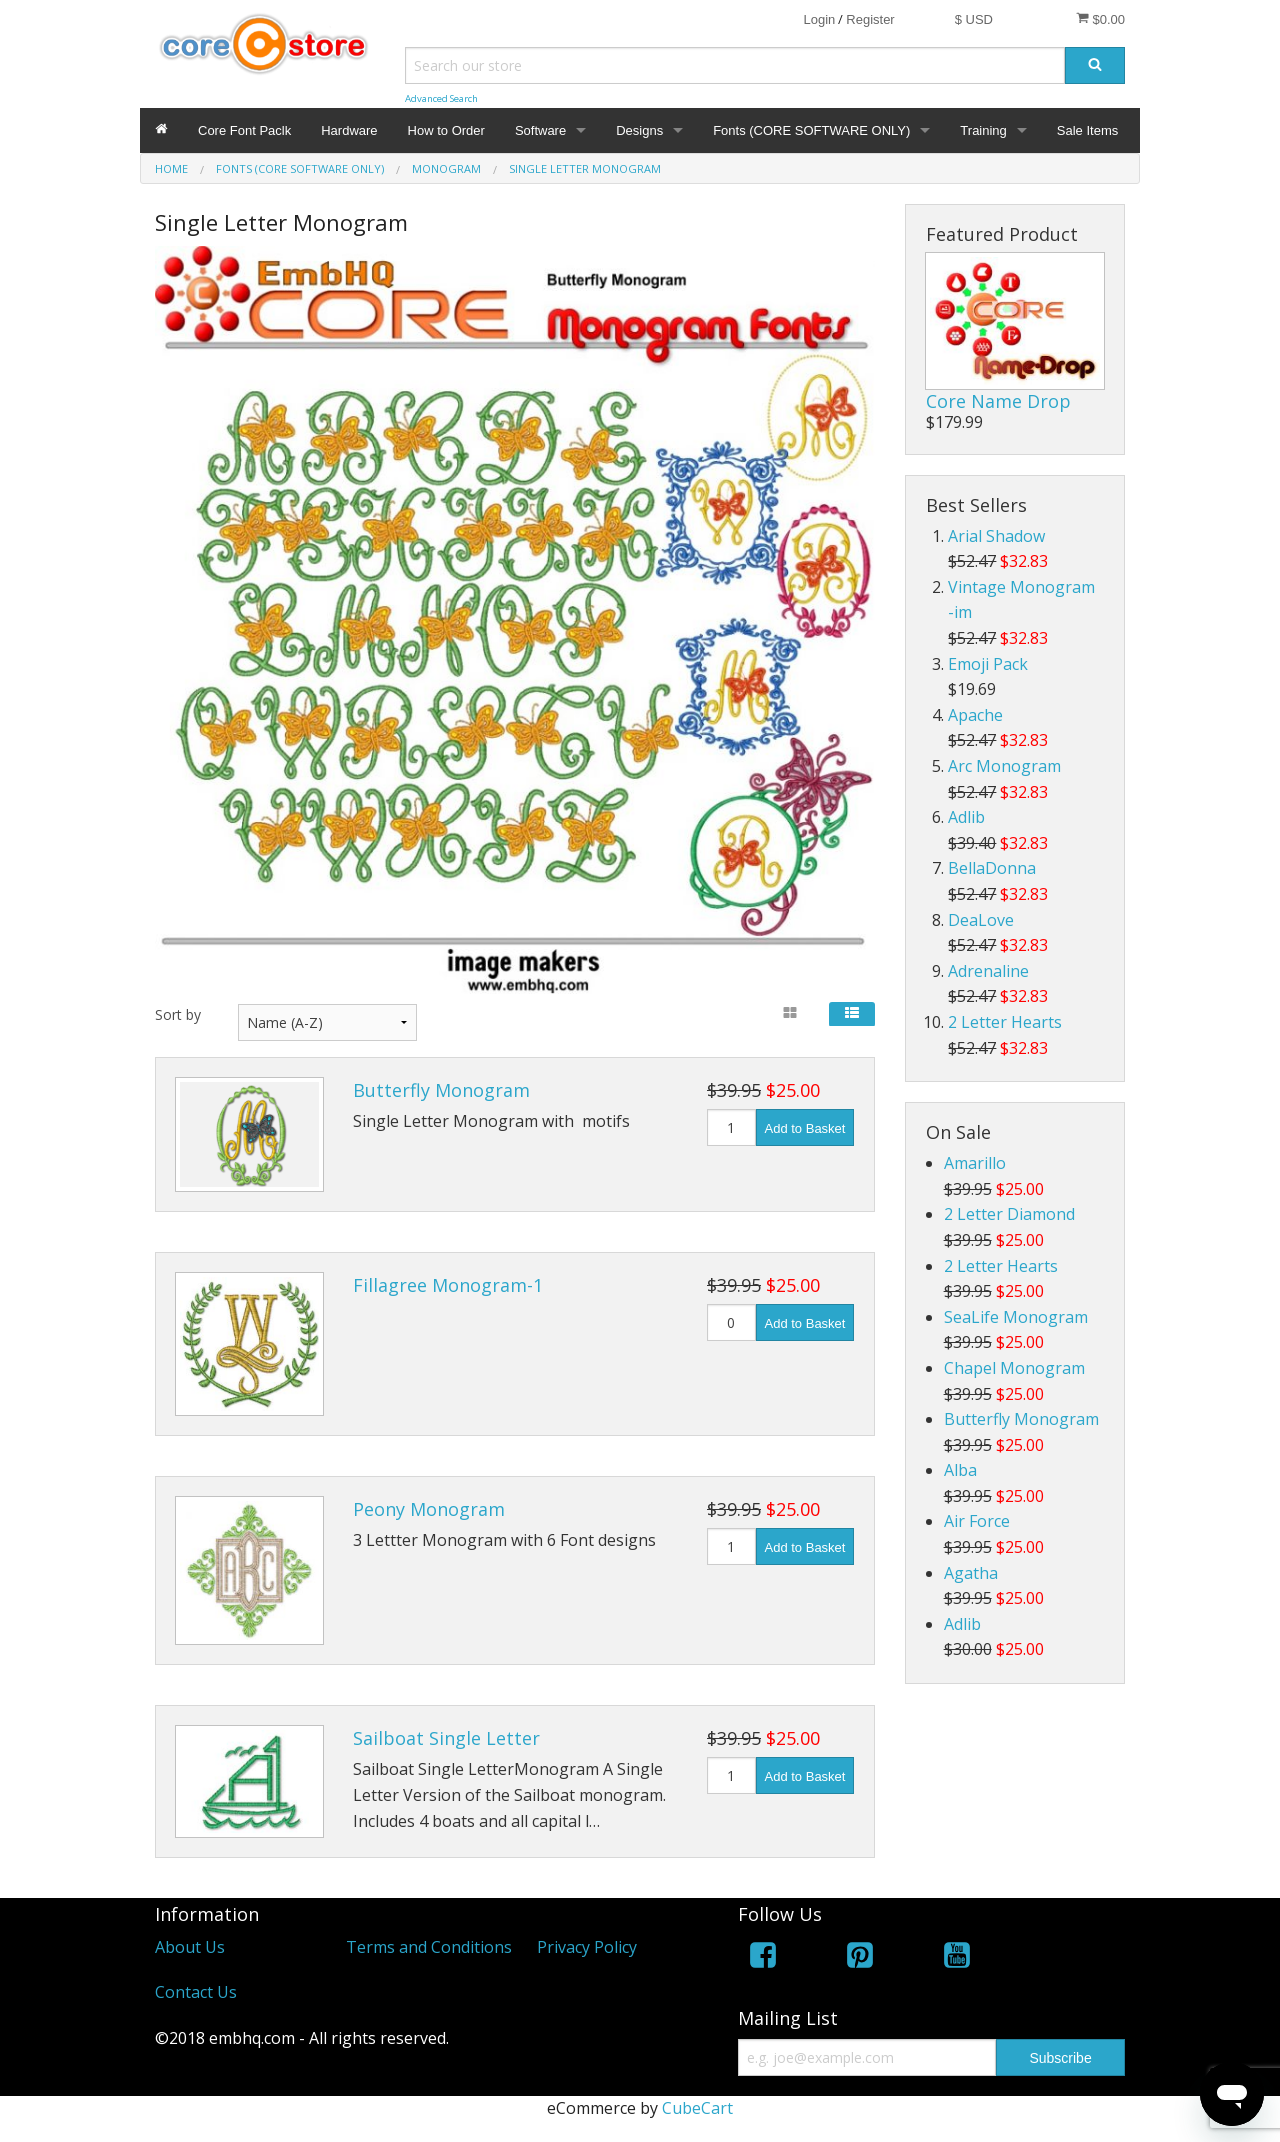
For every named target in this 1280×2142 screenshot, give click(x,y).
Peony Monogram (429, 1509)
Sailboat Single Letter (446, 1738)
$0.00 (1100, 19)
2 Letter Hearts (1005, 1022)
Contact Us (196, 1992)
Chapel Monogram (1014, 1368)
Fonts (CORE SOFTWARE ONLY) (811, 130)
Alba (960, 1470)
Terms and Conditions (429, 1947)
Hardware (349, 130)
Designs (639, 130)
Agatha (971, 1573)
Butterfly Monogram (441, 1090)
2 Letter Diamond (1009, 1214)
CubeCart (697, 2108)
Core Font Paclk (244, 130)
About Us (190, 1947)
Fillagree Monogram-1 (448, 1285)
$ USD (974, 19)
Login (819, 19)
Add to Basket (805, 1128)
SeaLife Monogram (1016, 1317)
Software (540, 130)
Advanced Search (441, 98)
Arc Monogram (1004, 766)
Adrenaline (988, 971)
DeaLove (981, 920)
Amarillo (975, 1163)
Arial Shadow (996, 536)
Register (870, 19)
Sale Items (1087, 130)
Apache (975, 715)
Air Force (977, 1521)
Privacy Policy (587, 1947)
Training (983, 130)
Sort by (178, 1014)
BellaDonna (992, 868)
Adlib (966, 817)
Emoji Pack (988, 664)
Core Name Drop (998, 401)
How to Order (446, 130)
